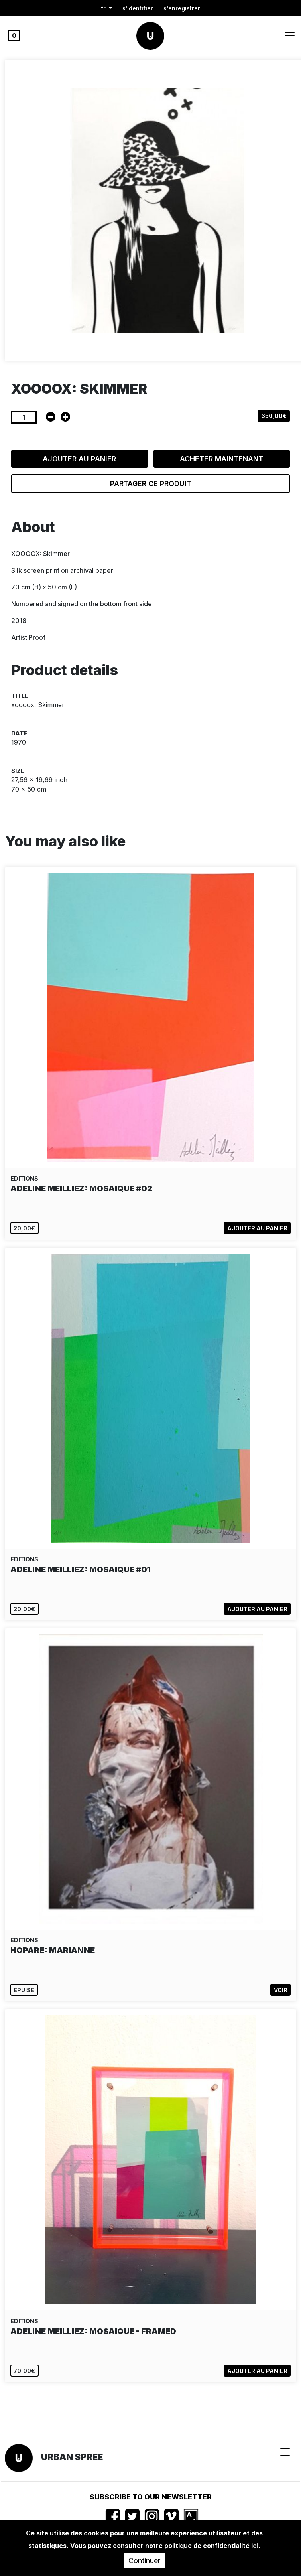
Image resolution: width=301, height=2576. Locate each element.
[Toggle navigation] (290, 36)
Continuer (144, 2560)
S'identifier (137, 8)
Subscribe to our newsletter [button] (151, 2497)
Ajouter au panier (79, 459)
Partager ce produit (150, 483)
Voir (280, 1990)
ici (254, 2546)
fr (104, 8)
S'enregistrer (181, 8)
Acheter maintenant (221, 459)
